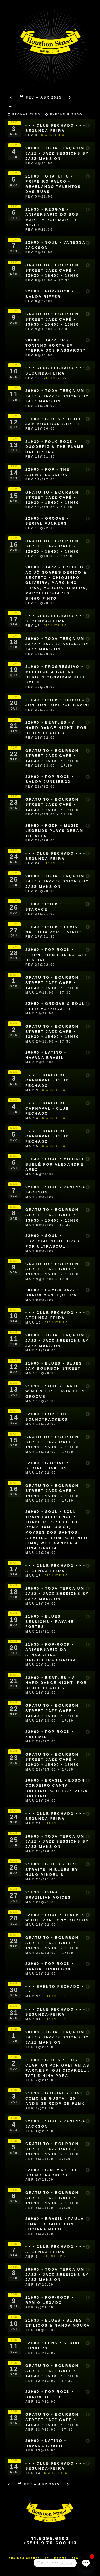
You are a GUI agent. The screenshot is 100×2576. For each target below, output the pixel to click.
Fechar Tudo (25, 114)
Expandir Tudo (64, 114)
